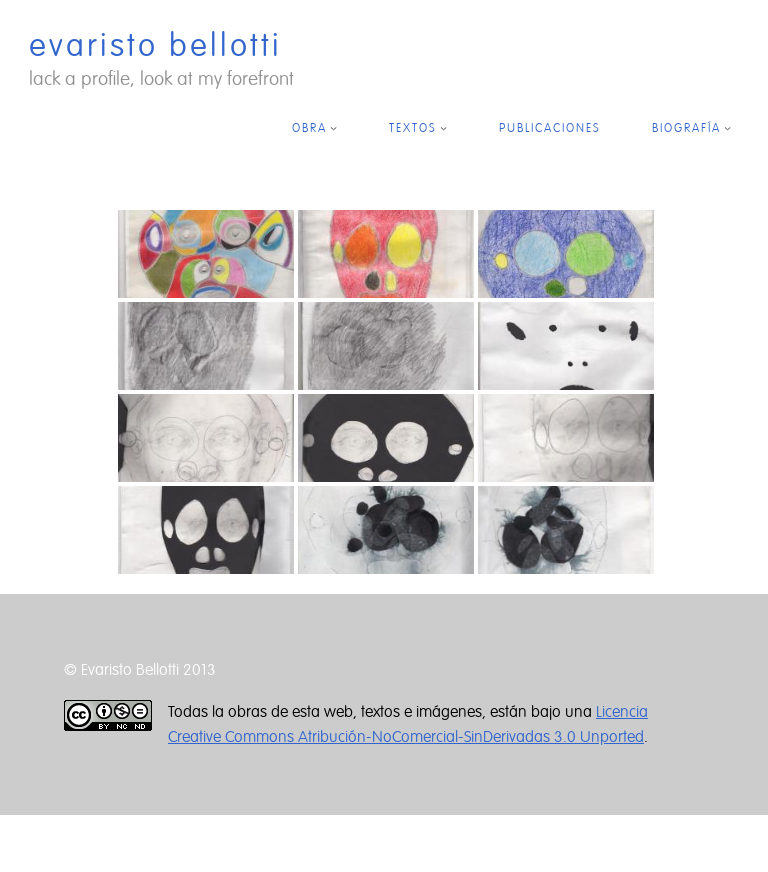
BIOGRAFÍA (686, 128)
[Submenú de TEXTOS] (443, 127)
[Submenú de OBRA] (333, 127)
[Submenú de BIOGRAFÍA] (727, 127)
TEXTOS (413, 128)
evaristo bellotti (155, 46)
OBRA (309, 128)
